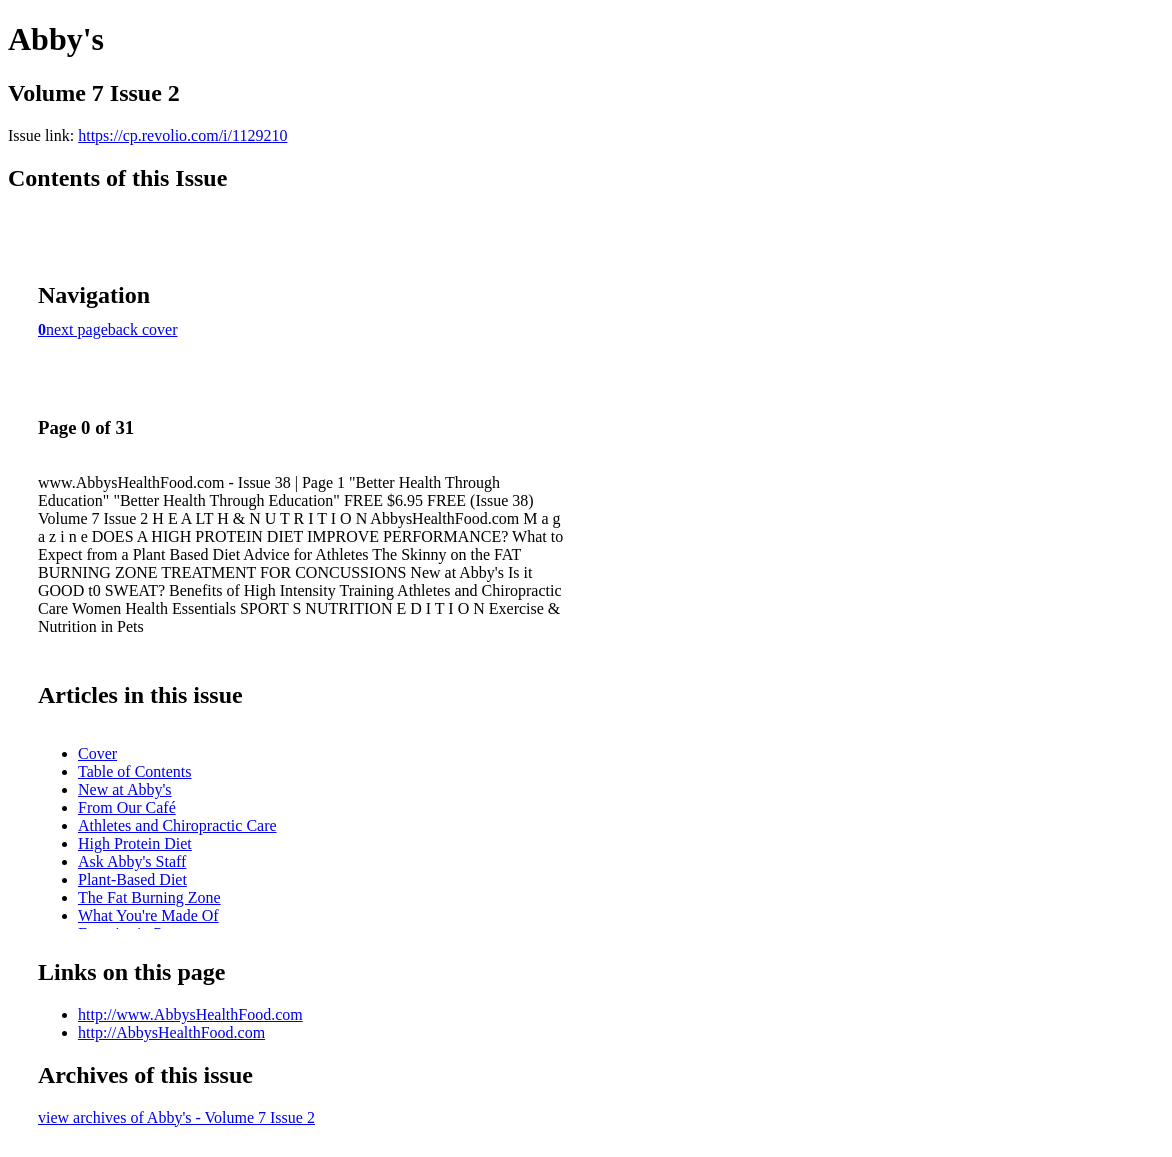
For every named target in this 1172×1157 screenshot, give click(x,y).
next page (77, 329)
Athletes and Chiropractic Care (177, 825)
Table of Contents (135, 771)
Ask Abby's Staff (132, 861)
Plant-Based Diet (132, 879)
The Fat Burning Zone (149, 897)
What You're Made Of (148, 915)
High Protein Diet (135, 843)
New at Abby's (125, 789)
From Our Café (127, 807)
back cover (143, 329)
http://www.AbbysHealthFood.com (190, 1014)
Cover (97, 753)
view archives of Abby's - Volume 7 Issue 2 (176, 1117)
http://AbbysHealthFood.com (171, 1032)
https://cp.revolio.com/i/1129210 (182, 135)
